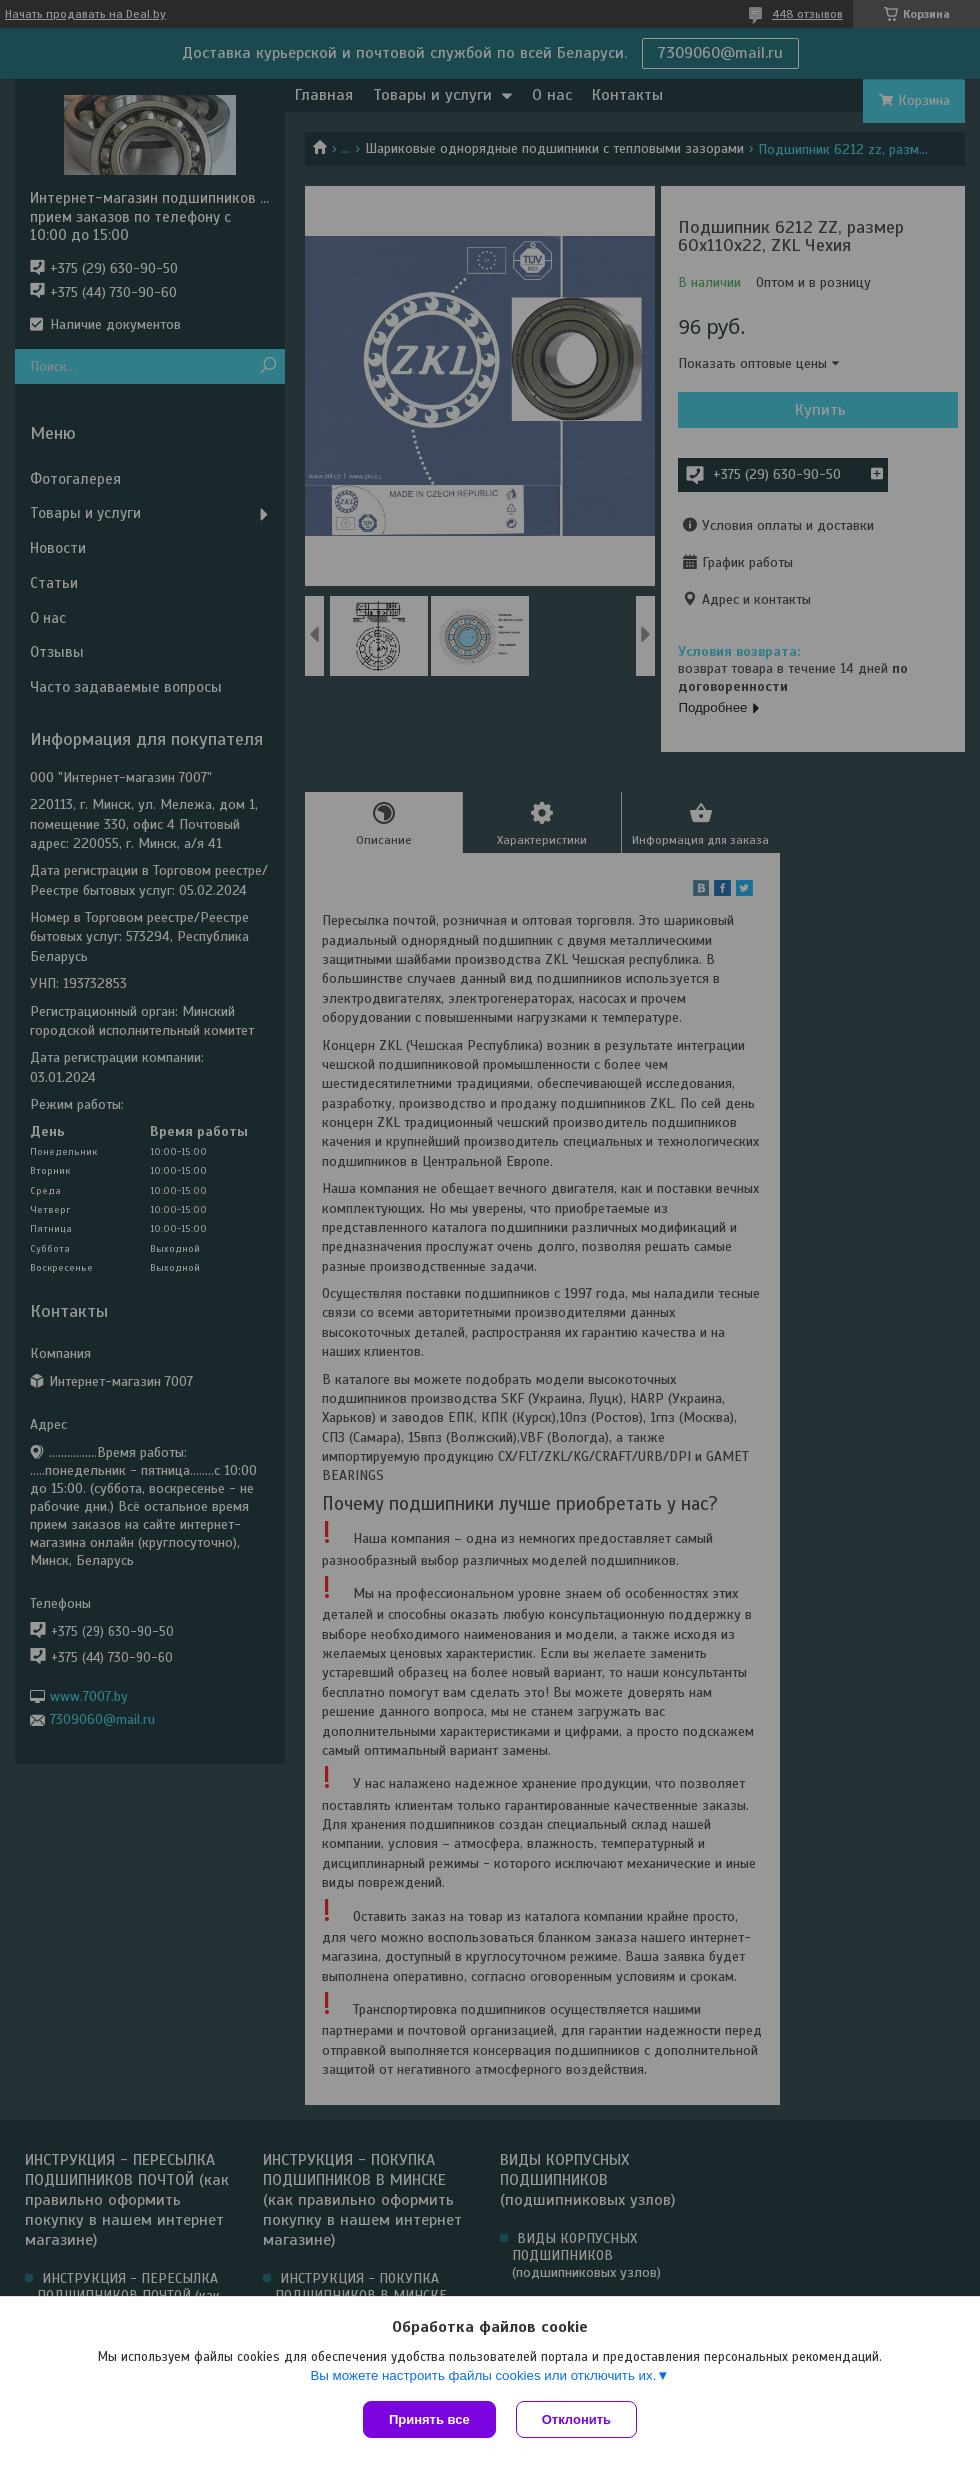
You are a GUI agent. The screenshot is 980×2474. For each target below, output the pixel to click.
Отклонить (576, 2419)
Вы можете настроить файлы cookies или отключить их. (483, 2375)
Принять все (429, 2419)
